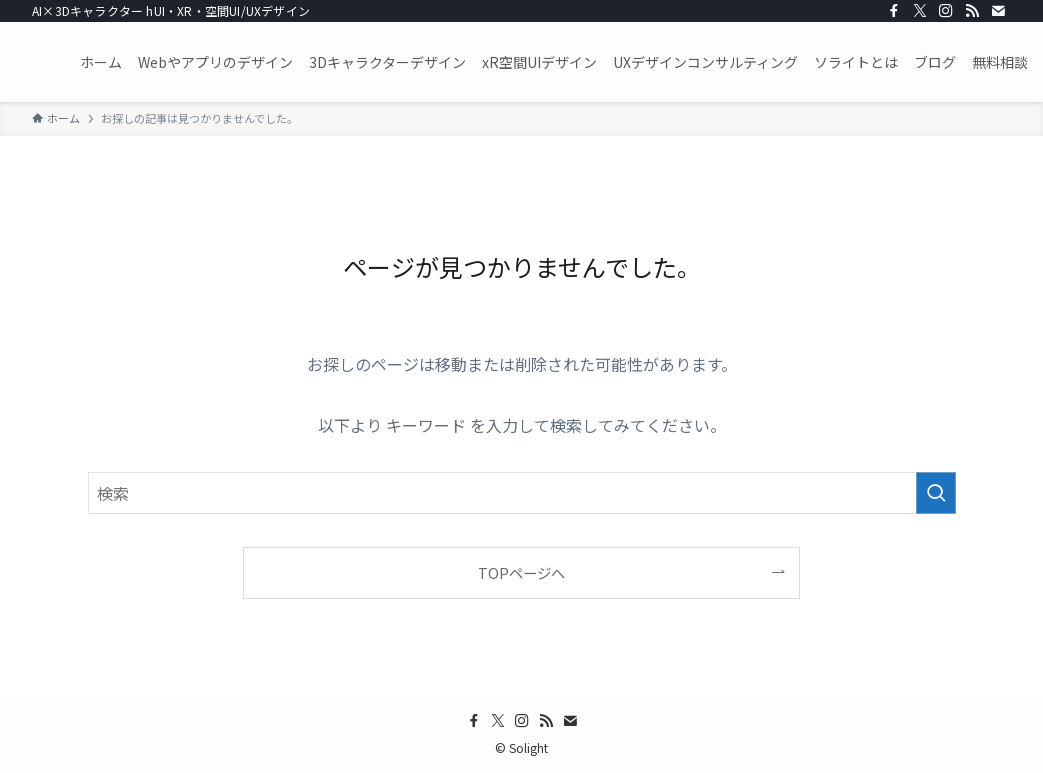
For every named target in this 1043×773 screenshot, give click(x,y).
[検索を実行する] (936, 493)
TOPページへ (521, 572)
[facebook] (894, 11)
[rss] (972, 11)
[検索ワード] (522, 493)
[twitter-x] (920, 11)
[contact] (998, 11)
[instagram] (946, 11)
